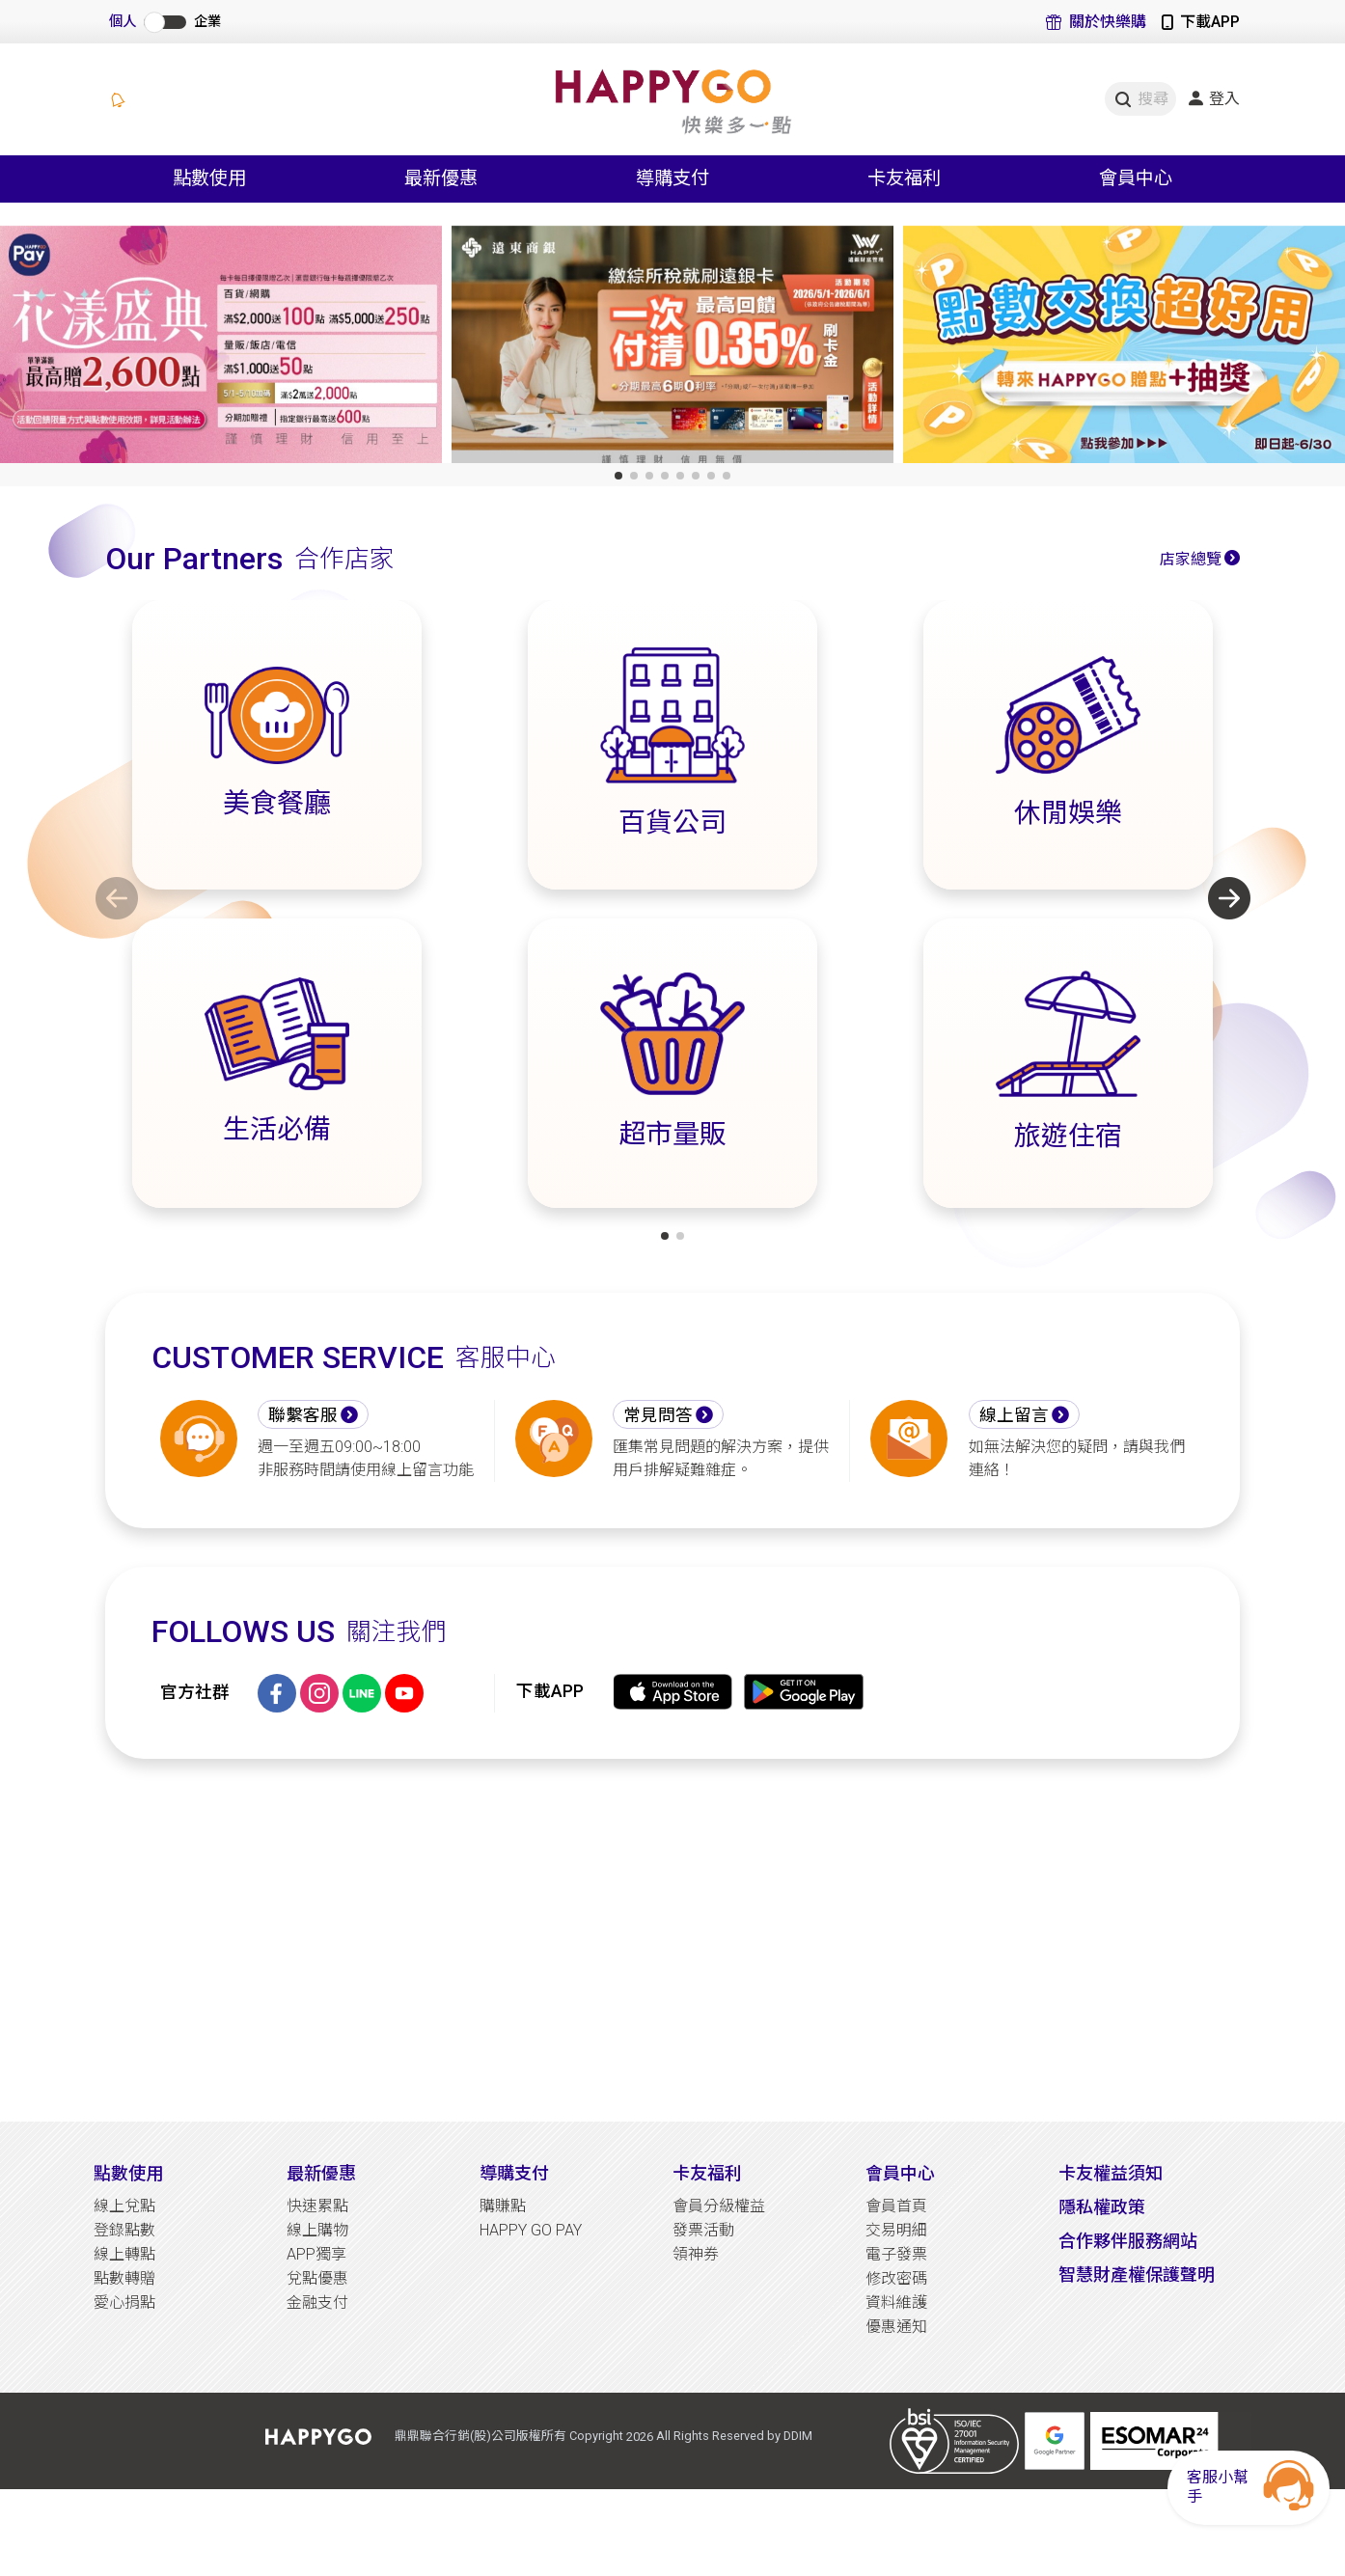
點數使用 (128, 2173)
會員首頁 (896, 2206)
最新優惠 (321, 2173)
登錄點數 (124, 2230)
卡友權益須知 (1110, 2173)
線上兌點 (124, 2206)
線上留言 (1014, 1415)
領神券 (695, 2254)
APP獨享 (316, 2254)
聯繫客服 (303, 1415)
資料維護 (896, 2302)
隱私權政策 (1101, 2207)
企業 (207, 22)
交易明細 (896, 2230)
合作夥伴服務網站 (1127, 2241)
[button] (618, 476)
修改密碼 (896, 2278)
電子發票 (896, 2254)
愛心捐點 (124, 2302)
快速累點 (317, 2206)
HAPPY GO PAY (531, 2230)
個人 (122, 22)
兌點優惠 (317, 2278)
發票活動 (703, 2230)
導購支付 (514, 2173)
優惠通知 (896, 2326)
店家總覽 (1190, 559)
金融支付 (317, 2302)
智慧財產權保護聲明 (1136, 2274)
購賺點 (503, 2206)
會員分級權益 (718, 2206)
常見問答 (658, 1415)
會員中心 (900, 2173)
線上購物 (317, 2230)
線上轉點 (124, 2254)
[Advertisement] (672, 1940)
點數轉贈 (124, 2278)
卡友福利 (707, 2173)
